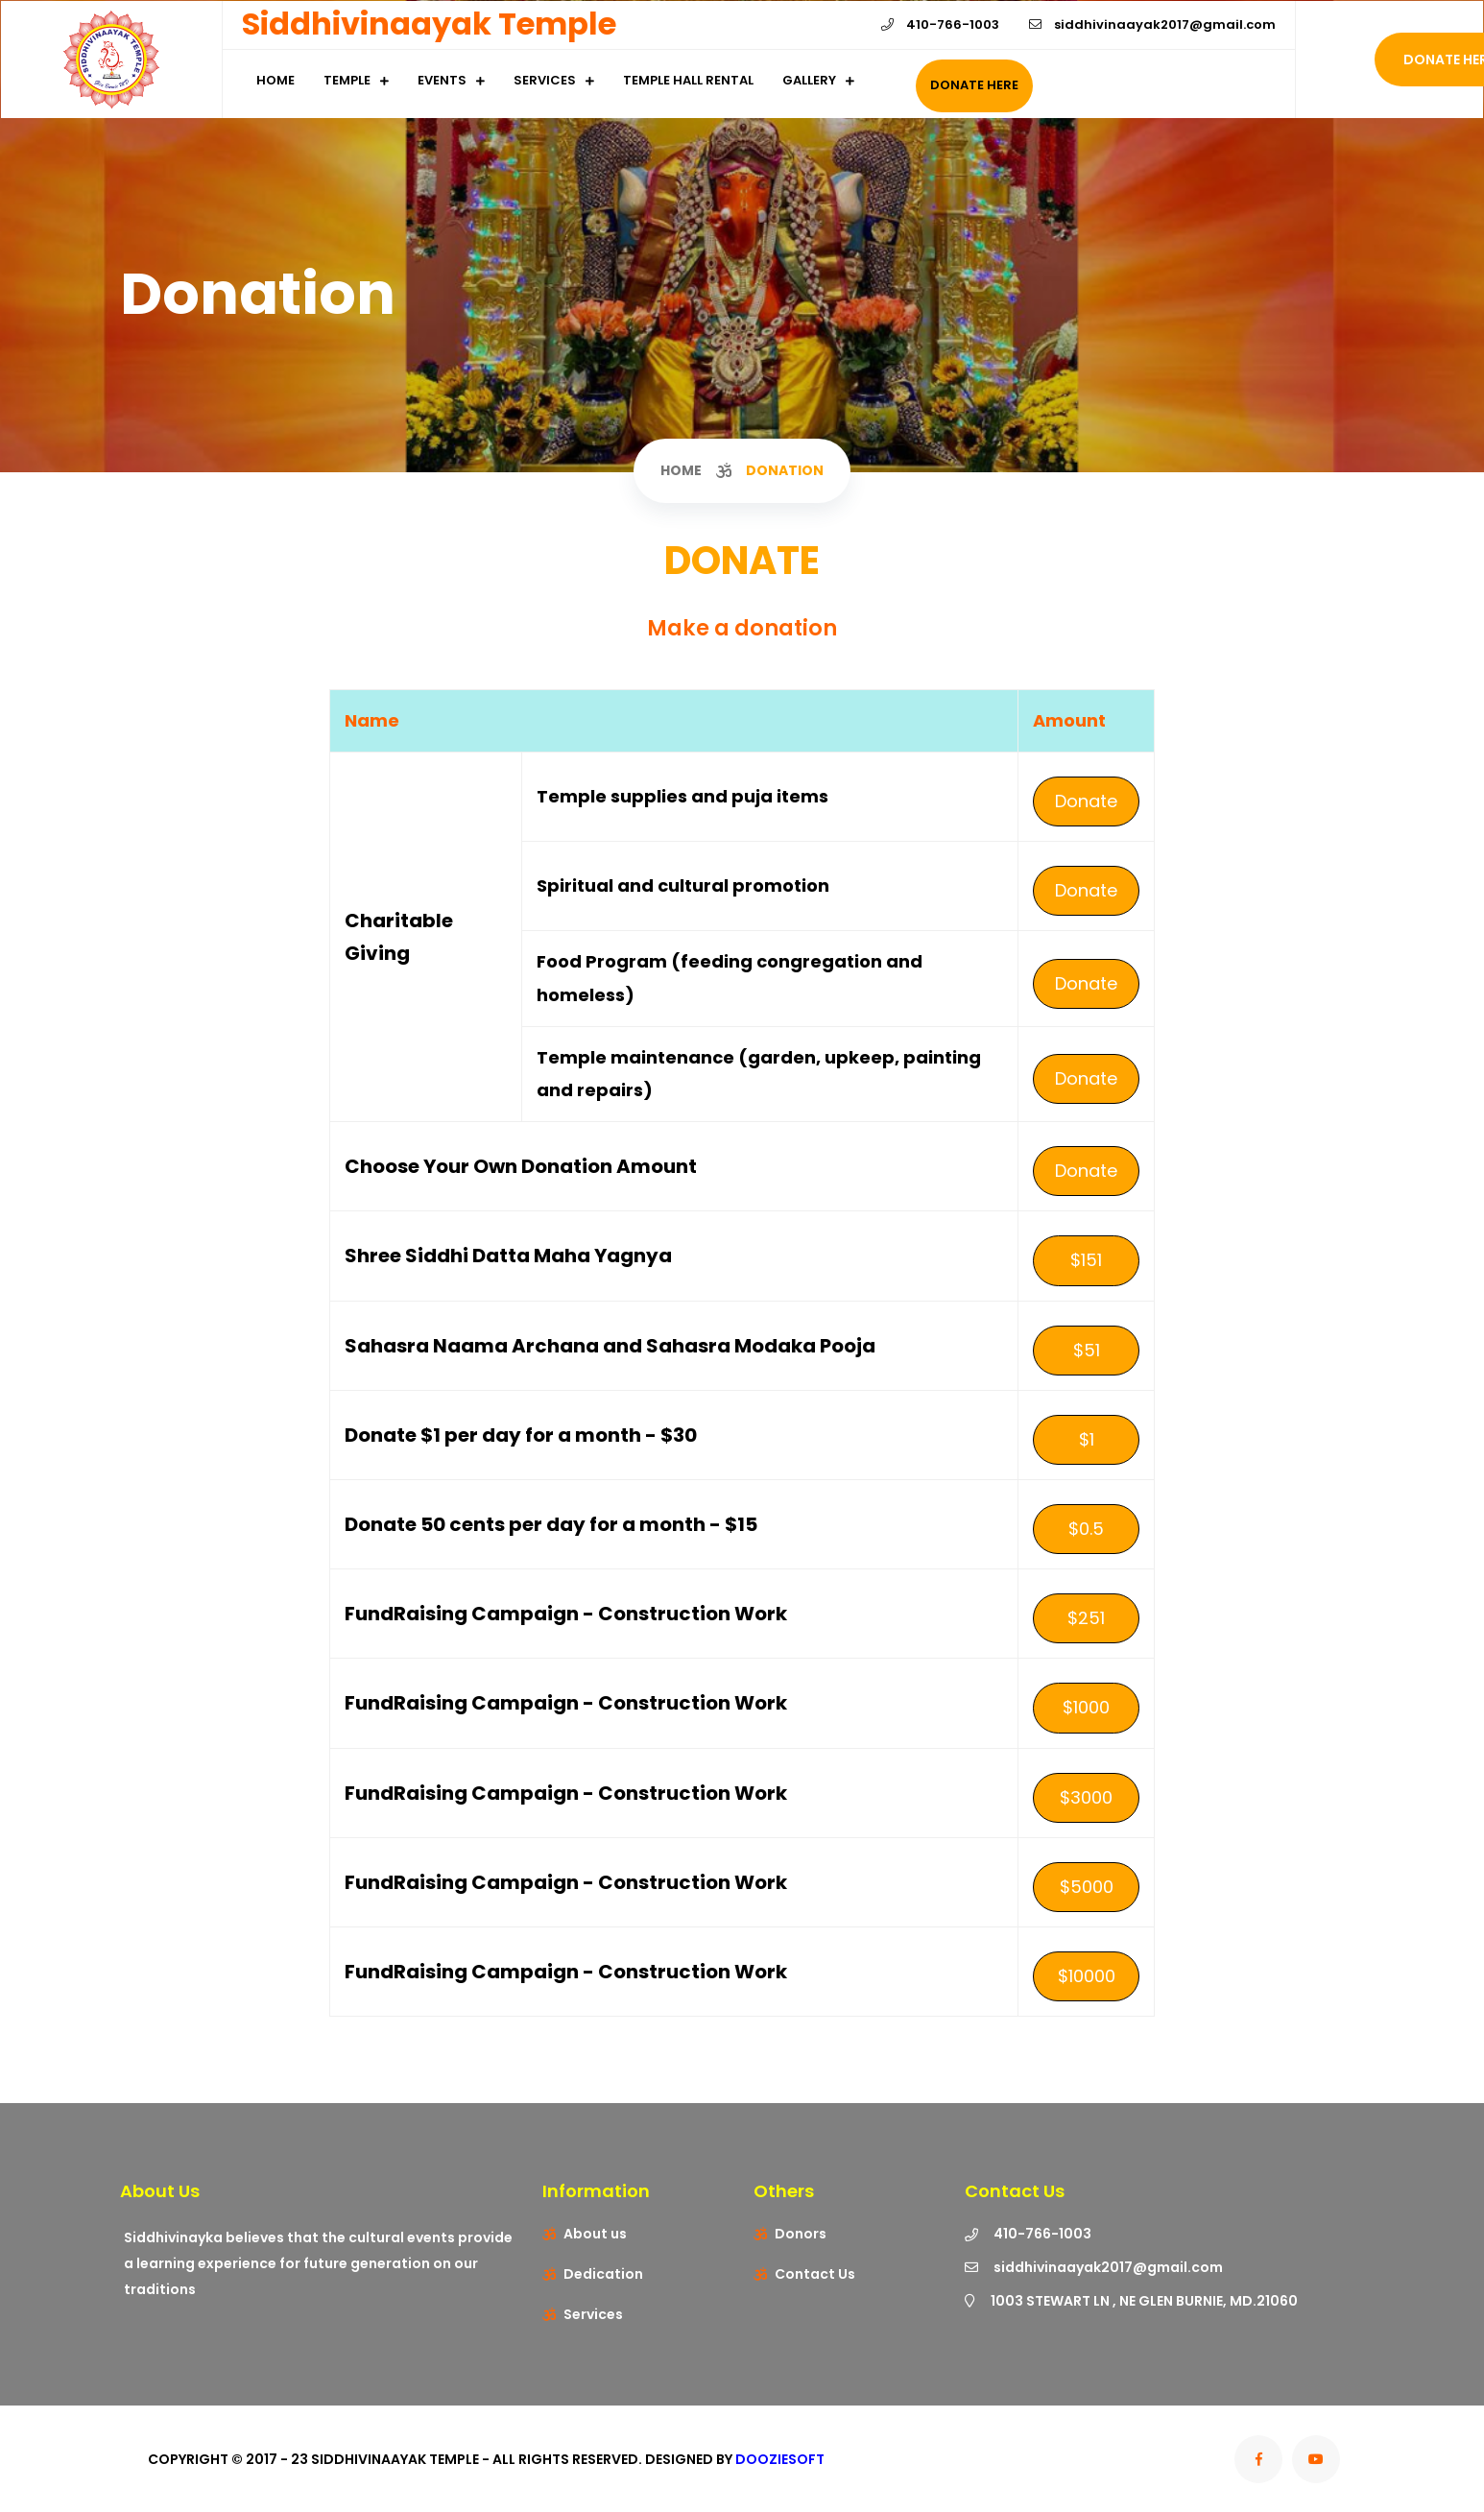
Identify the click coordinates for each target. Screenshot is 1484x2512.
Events (442, 80)
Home (275, 80)
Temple (347, 80)
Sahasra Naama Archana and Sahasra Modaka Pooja (610, 1345)
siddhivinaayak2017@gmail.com (1152, 24)
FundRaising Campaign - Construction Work (566, 1613)
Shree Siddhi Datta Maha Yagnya (508, 1255)
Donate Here (974, 85)
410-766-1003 (940, 24)
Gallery (809, 80)
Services (545, 80)
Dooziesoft (780, 2459)
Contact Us (815, 2274)
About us (595, 2233)
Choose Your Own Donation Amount (521, 1166)
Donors (800, 2233)
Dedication (603, 2274)
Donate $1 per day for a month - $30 (521, 1435)
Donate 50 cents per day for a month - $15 (551, 1524)
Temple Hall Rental (688, 80)
